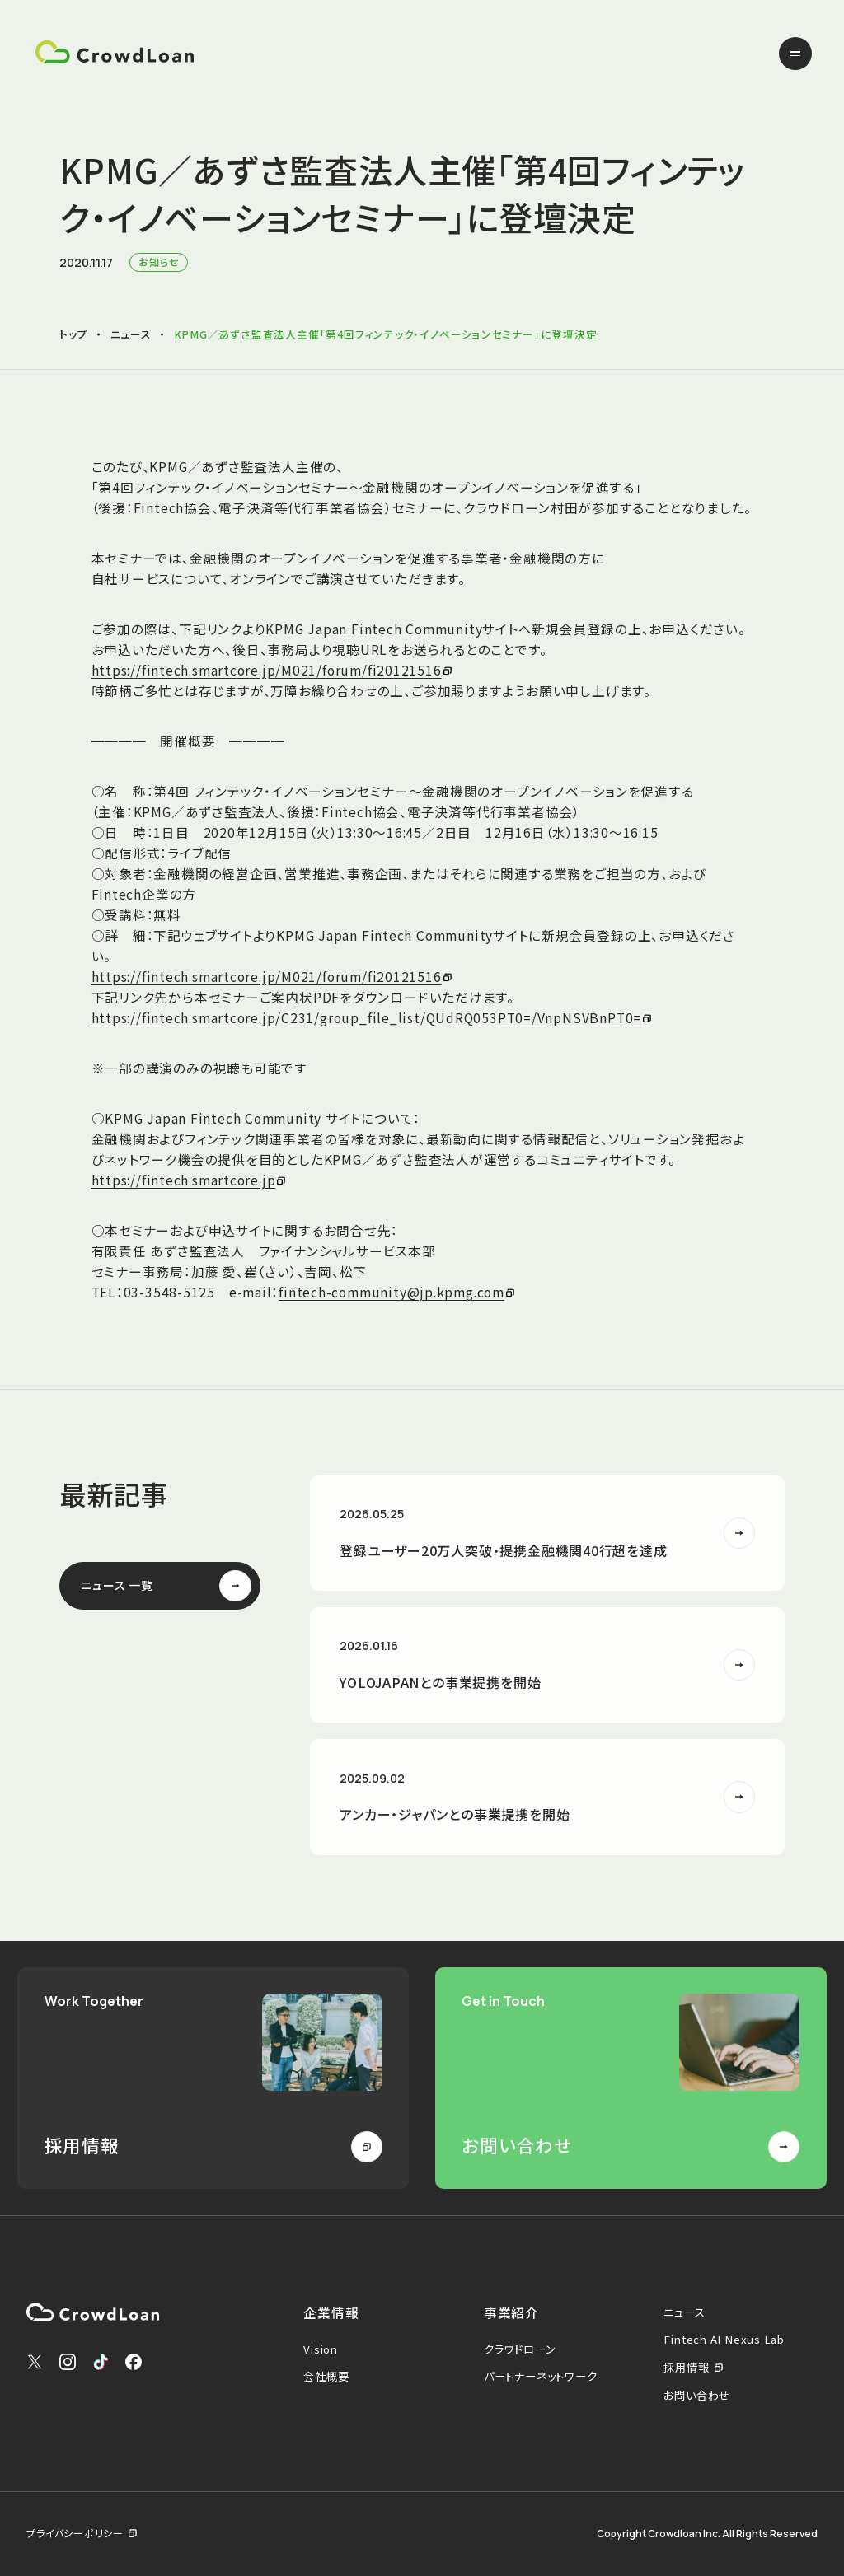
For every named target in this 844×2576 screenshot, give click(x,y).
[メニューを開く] (795, 53)
